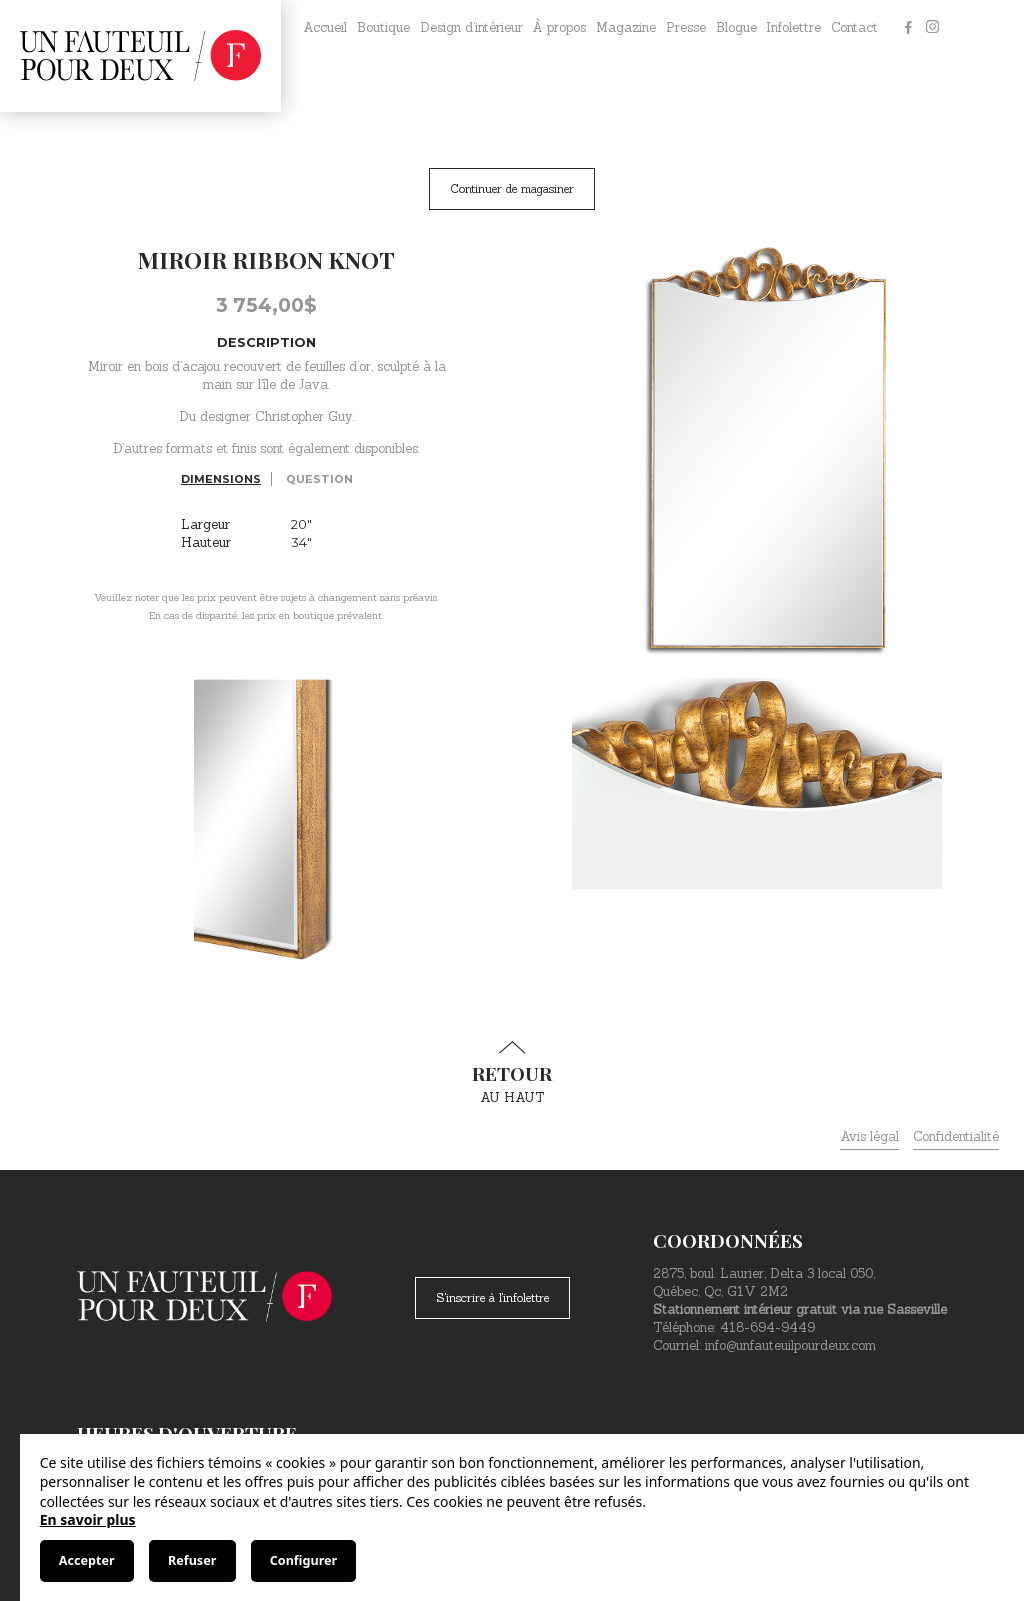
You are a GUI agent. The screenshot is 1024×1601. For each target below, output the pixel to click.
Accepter (87, 1560)
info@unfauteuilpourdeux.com (790, 1345)
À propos (559, 27)
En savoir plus (88, 1519)
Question (319, 479)
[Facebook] (908, 28)
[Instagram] (932, 28)
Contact (854, 27)
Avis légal (869, 1136)
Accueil (325, 27)
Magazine (626, 27)
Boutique (383, 27)
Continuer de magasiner (512, 188)
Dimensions (221, 479)
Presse (686, 27)
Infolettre (793, 27)
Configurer (303, 1560)
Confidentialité (956, 1136)
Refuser (192, 1560)
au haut (512, 1073)
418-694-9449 (767, 1327)
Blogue (736, 27)
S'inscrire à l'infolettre (492, 1297)
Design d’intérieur (471, 27)
